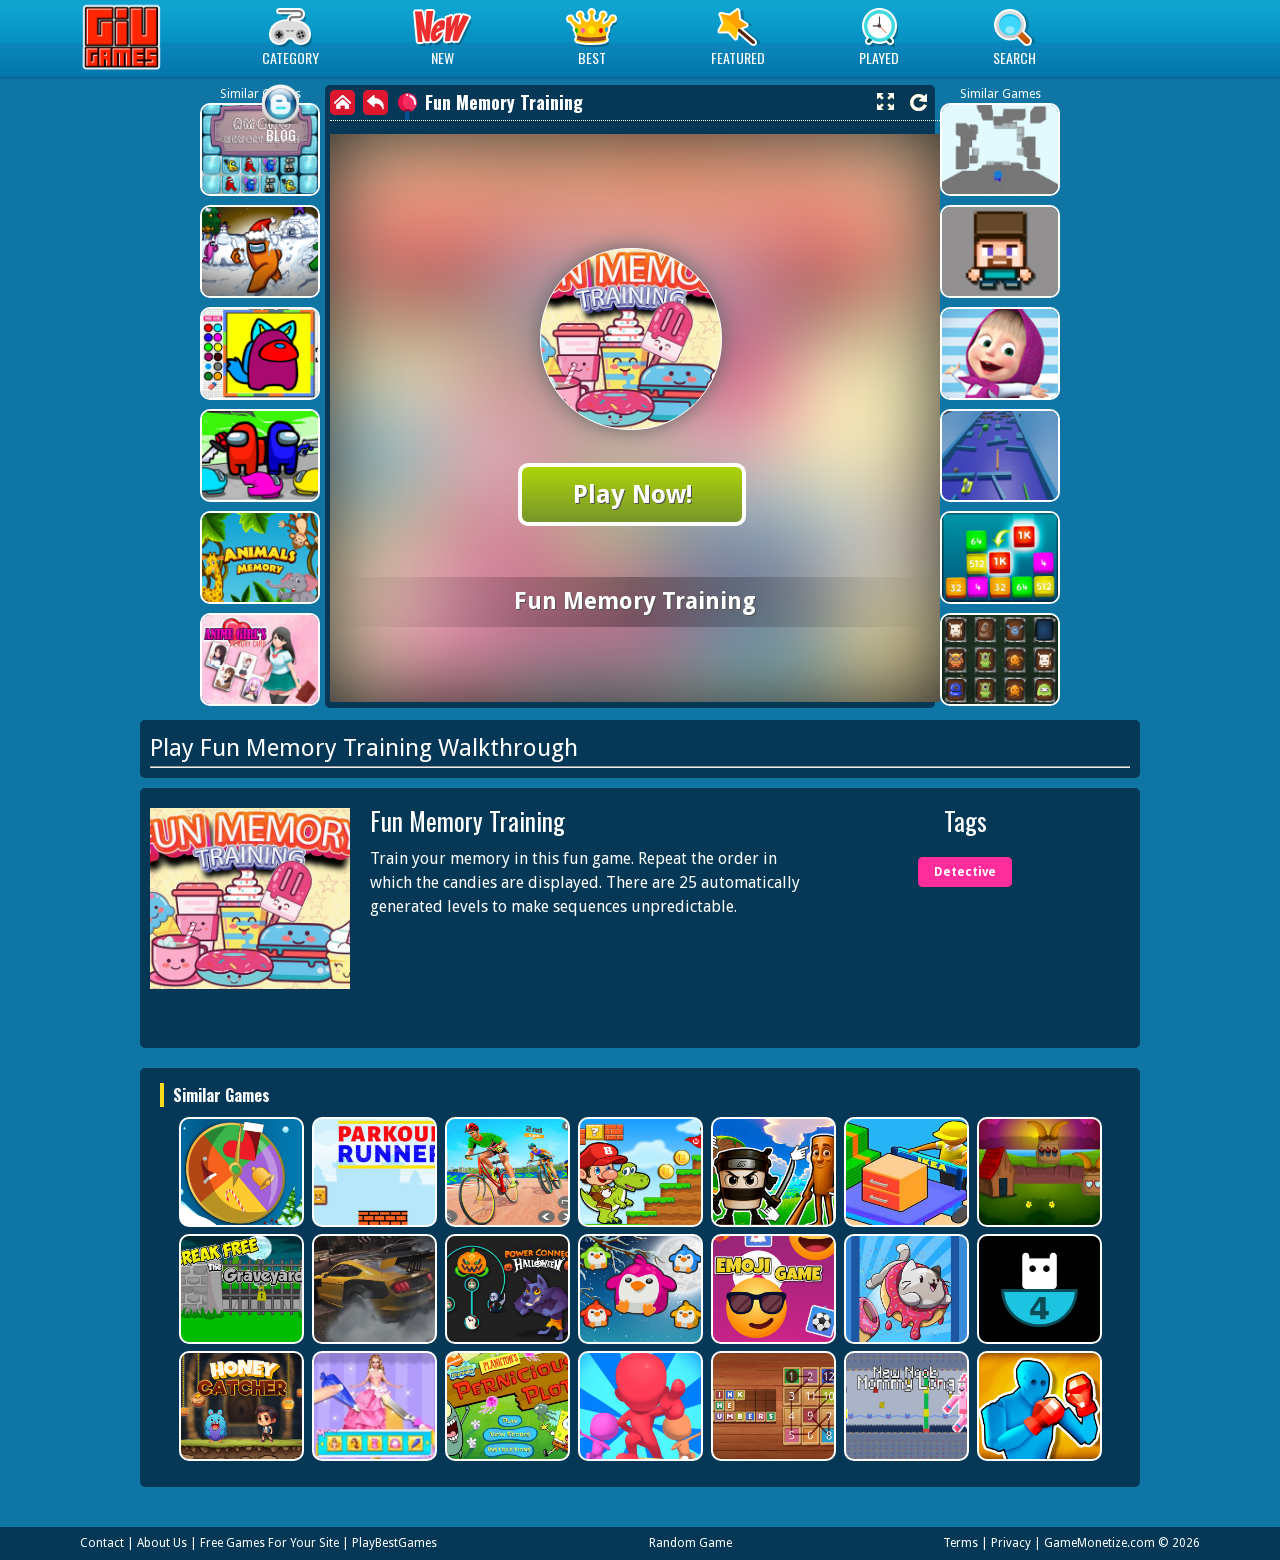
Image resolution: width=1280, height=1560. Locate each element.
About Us (162, 1543)
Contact (102, 1543)
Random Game (690, 1543)
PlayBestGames (394, 1543)
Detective (965, 872)
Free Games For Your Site (269, 1543)
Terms (960, 1543)
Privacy (1011, 1543)
